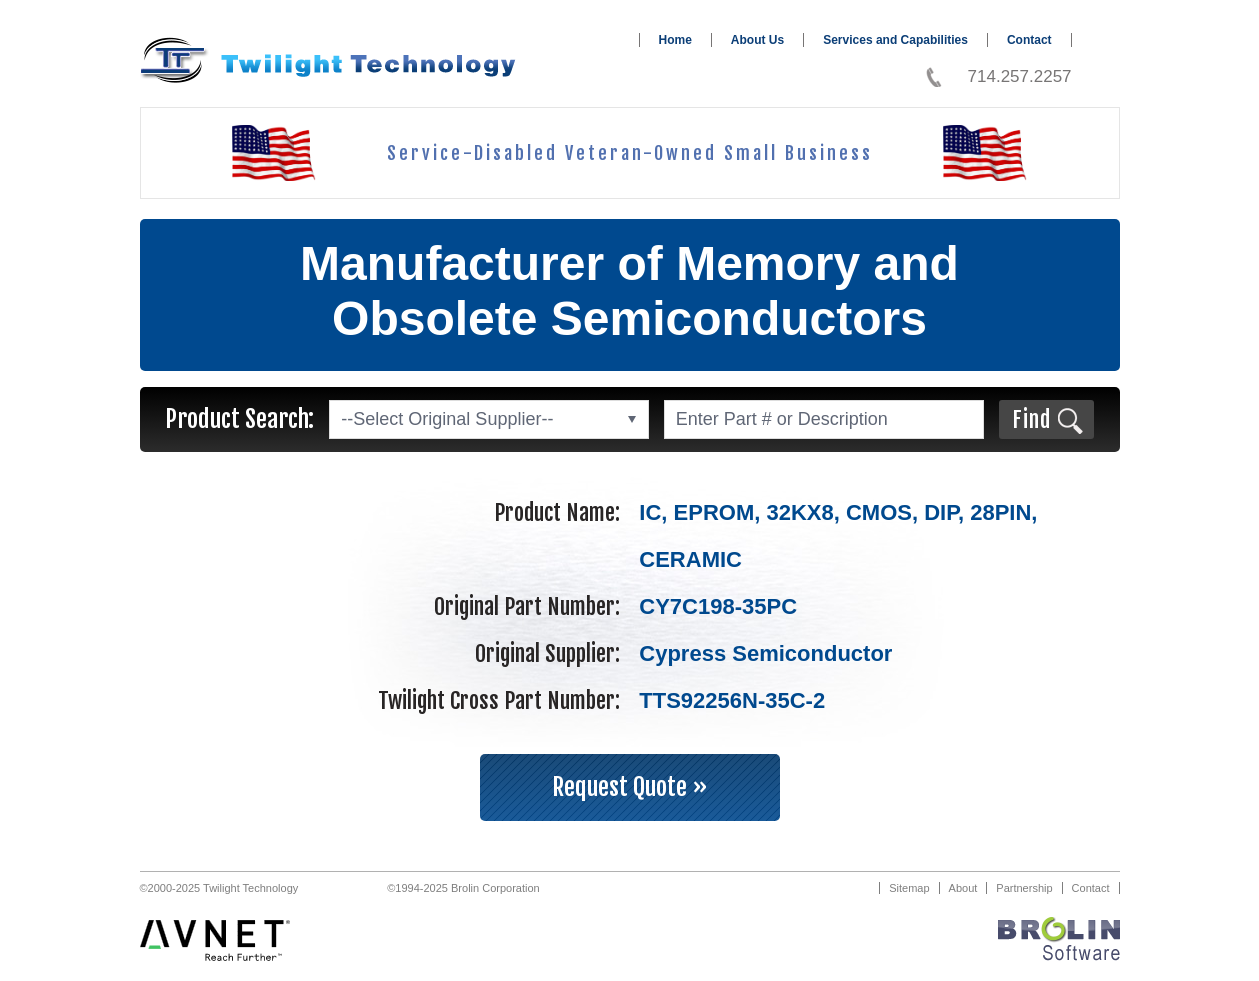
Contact (1029, 40)
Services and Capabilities (895, 40)
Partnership (1024, 888)
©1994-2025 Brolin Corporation (463, 888)
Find (1031, 419)
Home (675, 40)
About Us (757, 40)
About (963, 888)
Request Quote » (630, 787)
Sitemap (909, 888)
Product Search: (239, 419)
